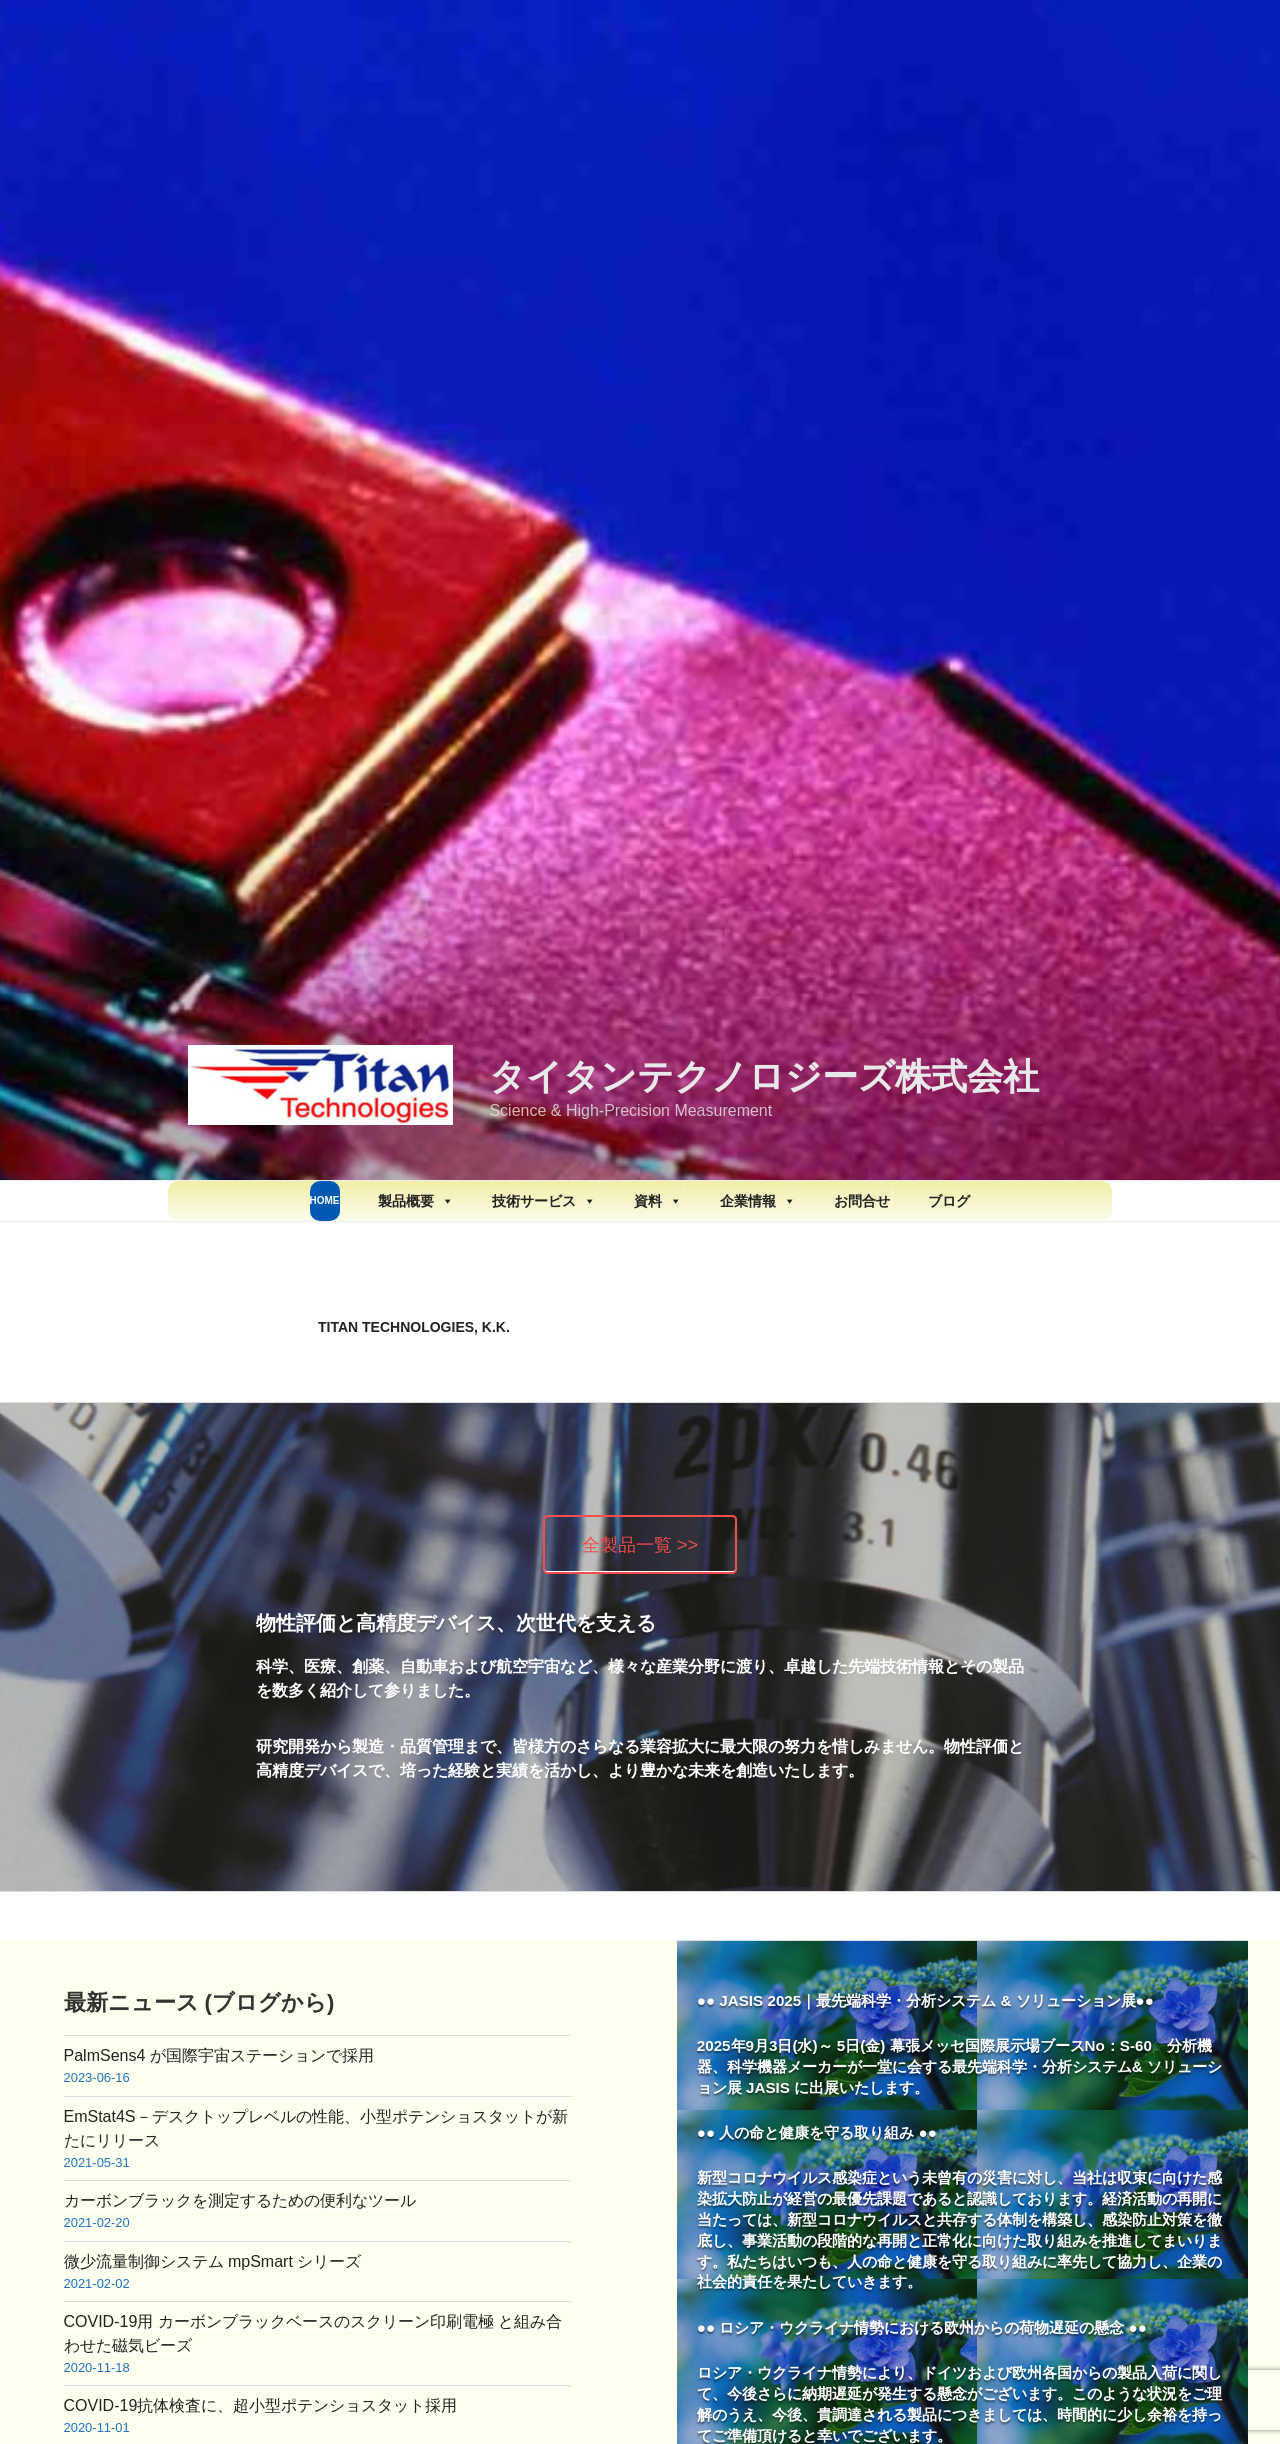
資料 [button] (658, 1201)
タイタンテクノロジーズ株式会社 (764, 1076)
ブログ (949, 1201)
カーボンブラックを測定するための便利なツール (240, 2200)
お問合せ (862, 1201)
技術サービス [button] (544, 1201)
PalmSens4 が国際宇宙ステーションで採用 (219, 2055)
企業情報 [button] (758, 1201)
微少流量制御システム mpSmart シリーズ (213, 2261)
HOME (325, 1200)
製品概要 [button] (416, 1201)
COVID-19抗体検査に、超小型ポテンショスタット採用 (261, 2405)
